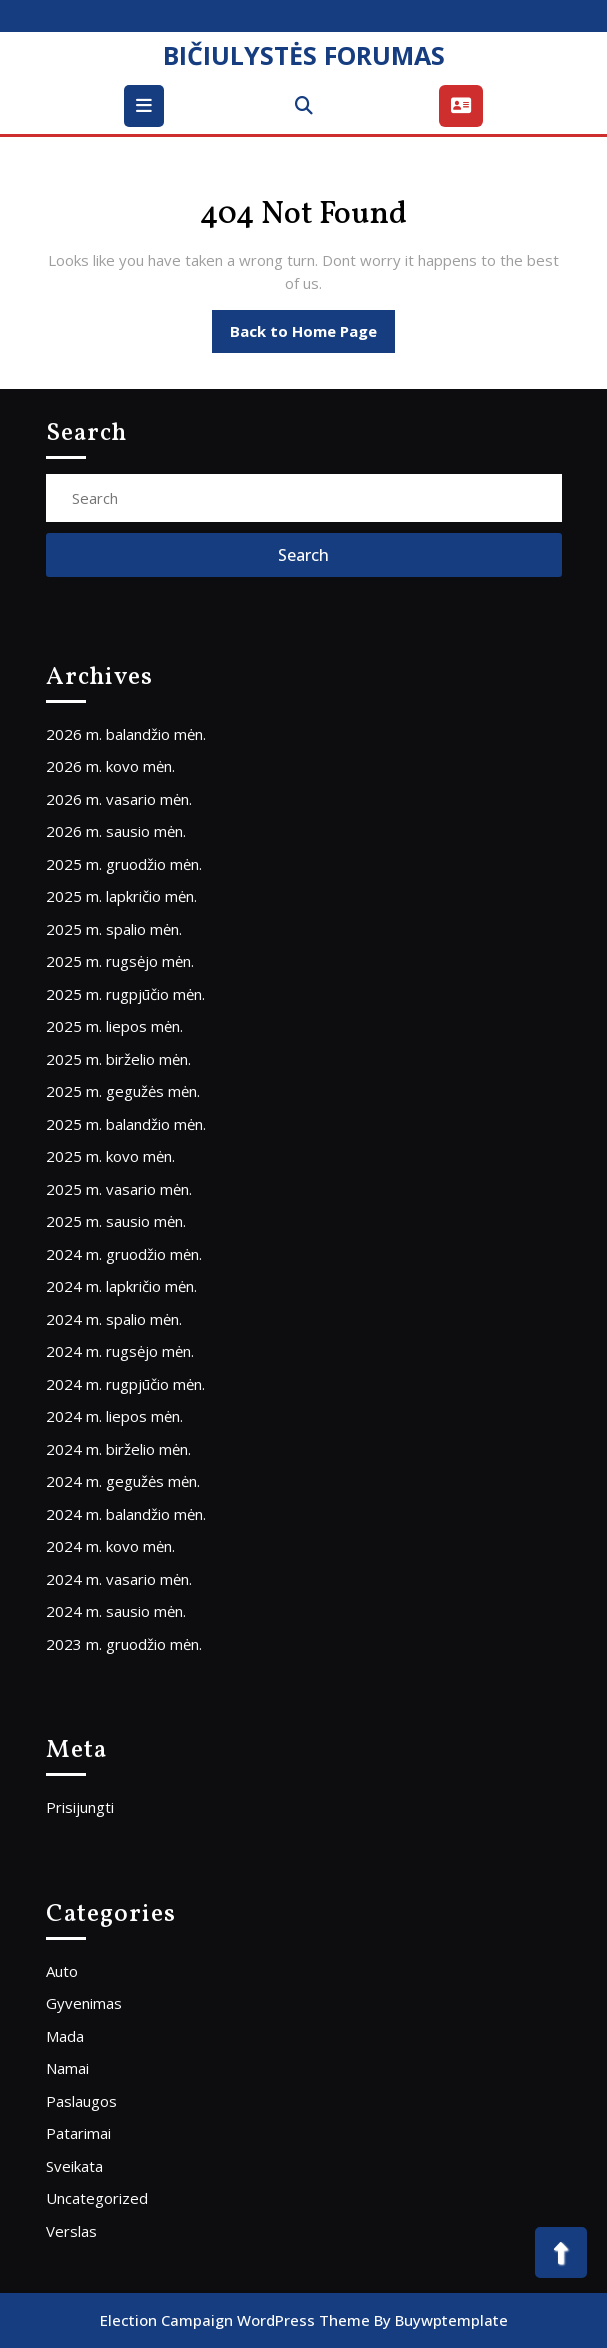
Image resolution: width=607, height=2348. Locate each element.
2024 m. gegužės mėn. (123, 1481)
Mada (65, 2036)
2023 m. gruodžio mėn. (124, 1644)
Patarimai (78, 2133)
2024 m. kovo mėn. (110, 1546)
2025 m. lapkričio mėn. (121, 896)
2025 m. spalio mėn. (114, 929)
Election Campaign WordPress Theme (235, 2320)
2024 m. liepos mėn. (114, 1416)
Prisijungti (80, 1807)
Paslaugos (81, 2101)
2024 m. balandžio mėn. (126, 1514)
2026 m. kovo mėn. (110, 766)
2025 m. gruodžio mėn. (124, 864)
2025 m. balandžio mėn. (126, 1124)
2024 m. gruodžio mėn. (124, 1254)
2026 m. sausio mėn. (116, 831)
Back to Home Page (312, 336)
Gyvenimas (84, 2003)
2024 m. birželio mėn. (118, 1449)
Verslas (71, 2231)
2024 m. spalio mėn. (114, 1319)
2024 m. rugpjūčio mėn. (125, 1384)
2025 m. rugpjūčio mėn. (125, 994)
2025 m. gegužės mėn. (123, 1091)
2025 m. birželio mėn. (118, 1059)
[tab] (146, 106)
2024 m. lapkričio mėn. (121, 1286)
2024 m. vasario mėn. (119, 1579)
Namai (67, 2068)
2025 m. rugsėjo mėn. (120, 961)
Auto (62, 1971)
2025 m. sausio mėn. (116, 1221)
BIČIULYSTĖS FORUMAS (304, 55)
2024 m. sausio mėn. (116, 1611)
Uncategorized (97, 2198)
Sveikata (74, 2166)
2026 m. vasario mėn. (119, 799)
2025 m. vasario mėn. (119, 1189)
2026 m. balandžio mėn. (126, 734)
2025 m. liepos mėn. (114, 1026)
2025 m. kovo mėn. (110, 1156)
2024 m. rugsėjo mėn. (120, 1351)
